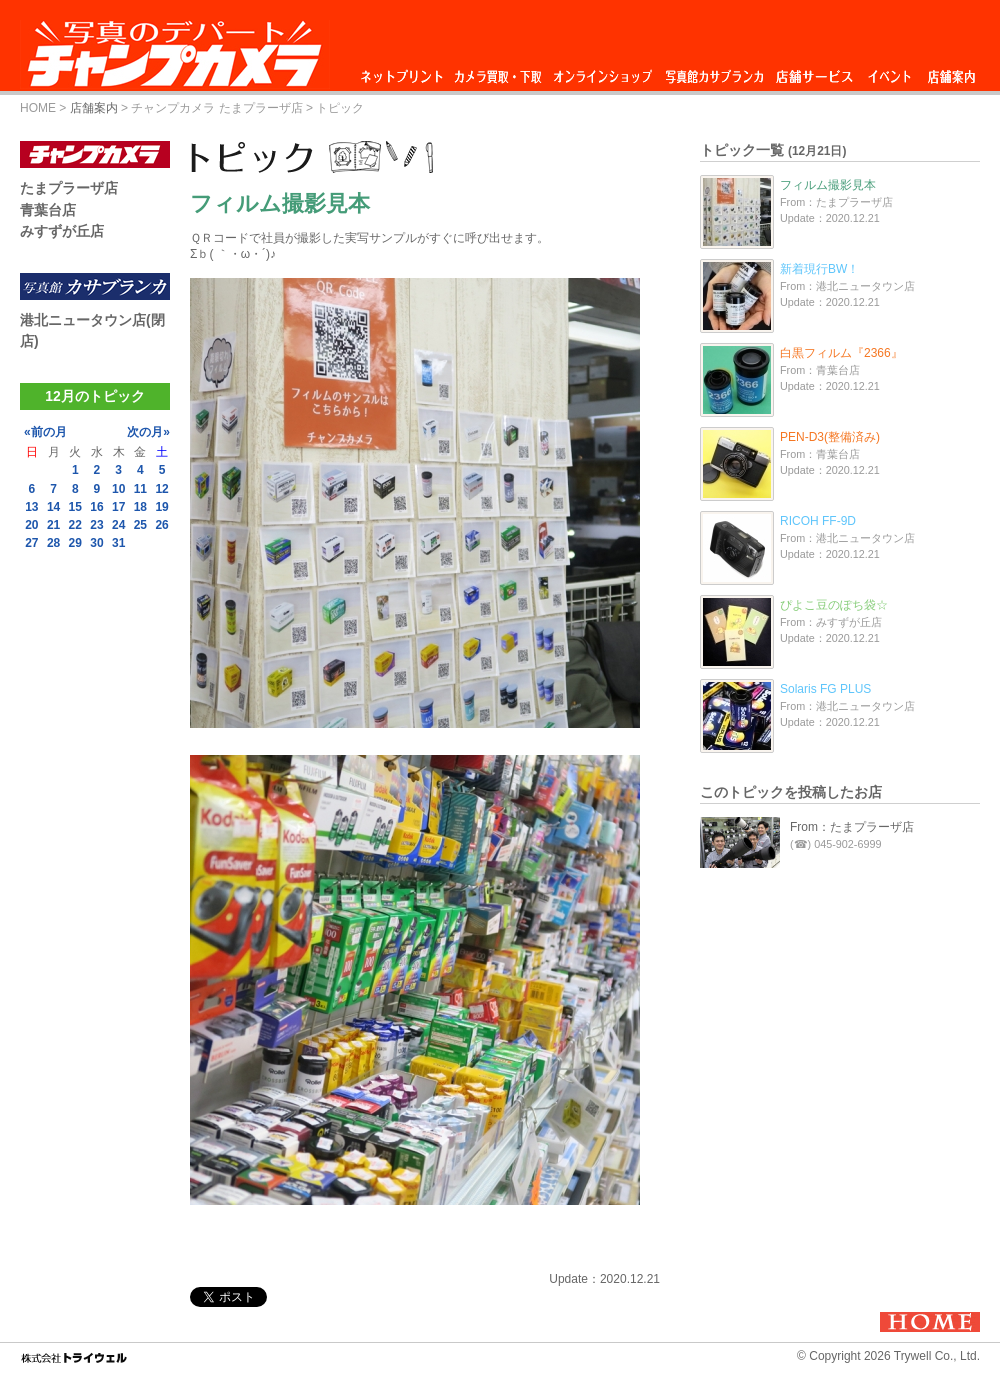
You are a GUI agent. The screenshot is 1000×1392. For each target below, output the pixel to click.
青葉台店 (48, 210)
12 (161, 489)
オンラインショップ (601, 71)
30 (96, 543)
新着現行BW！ (819, 269)
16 (96, 507)
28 (53, 543)
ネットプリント (405, 71)
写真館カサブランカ (714, 71)
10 (118, 489)
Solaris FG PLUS (825, 689)
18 (140, 507)
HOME (38, 108)
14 (53, 507)
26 (161, 525)
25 (140, 525)
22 (75, 525)
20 (31, 525)
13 (31, 507)
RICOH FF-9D (818, 521)
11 (140, 489)
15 (75, 507)
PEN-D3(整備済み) (830, 437)
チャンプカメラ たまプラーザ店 (216, 108)
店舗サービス (814, 71)
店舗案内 (951, 71)
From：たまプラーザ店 (852, 827)
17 (118, 507)
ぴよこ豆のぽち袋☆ (834, 605)
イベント (890, 71)
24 (118, 525)
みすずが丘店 (62, 231)
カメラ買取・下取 (499, 71)
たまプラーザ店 (69, 188)
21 (53, 525)
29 (75, 543)
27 (31, 543)
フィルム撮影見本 (828, 185)
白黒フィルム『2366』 (841, 353)
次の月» (148, 432)
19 (161, 507)
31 (118, 543)
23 (96, 525)
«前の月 (45, 432)
